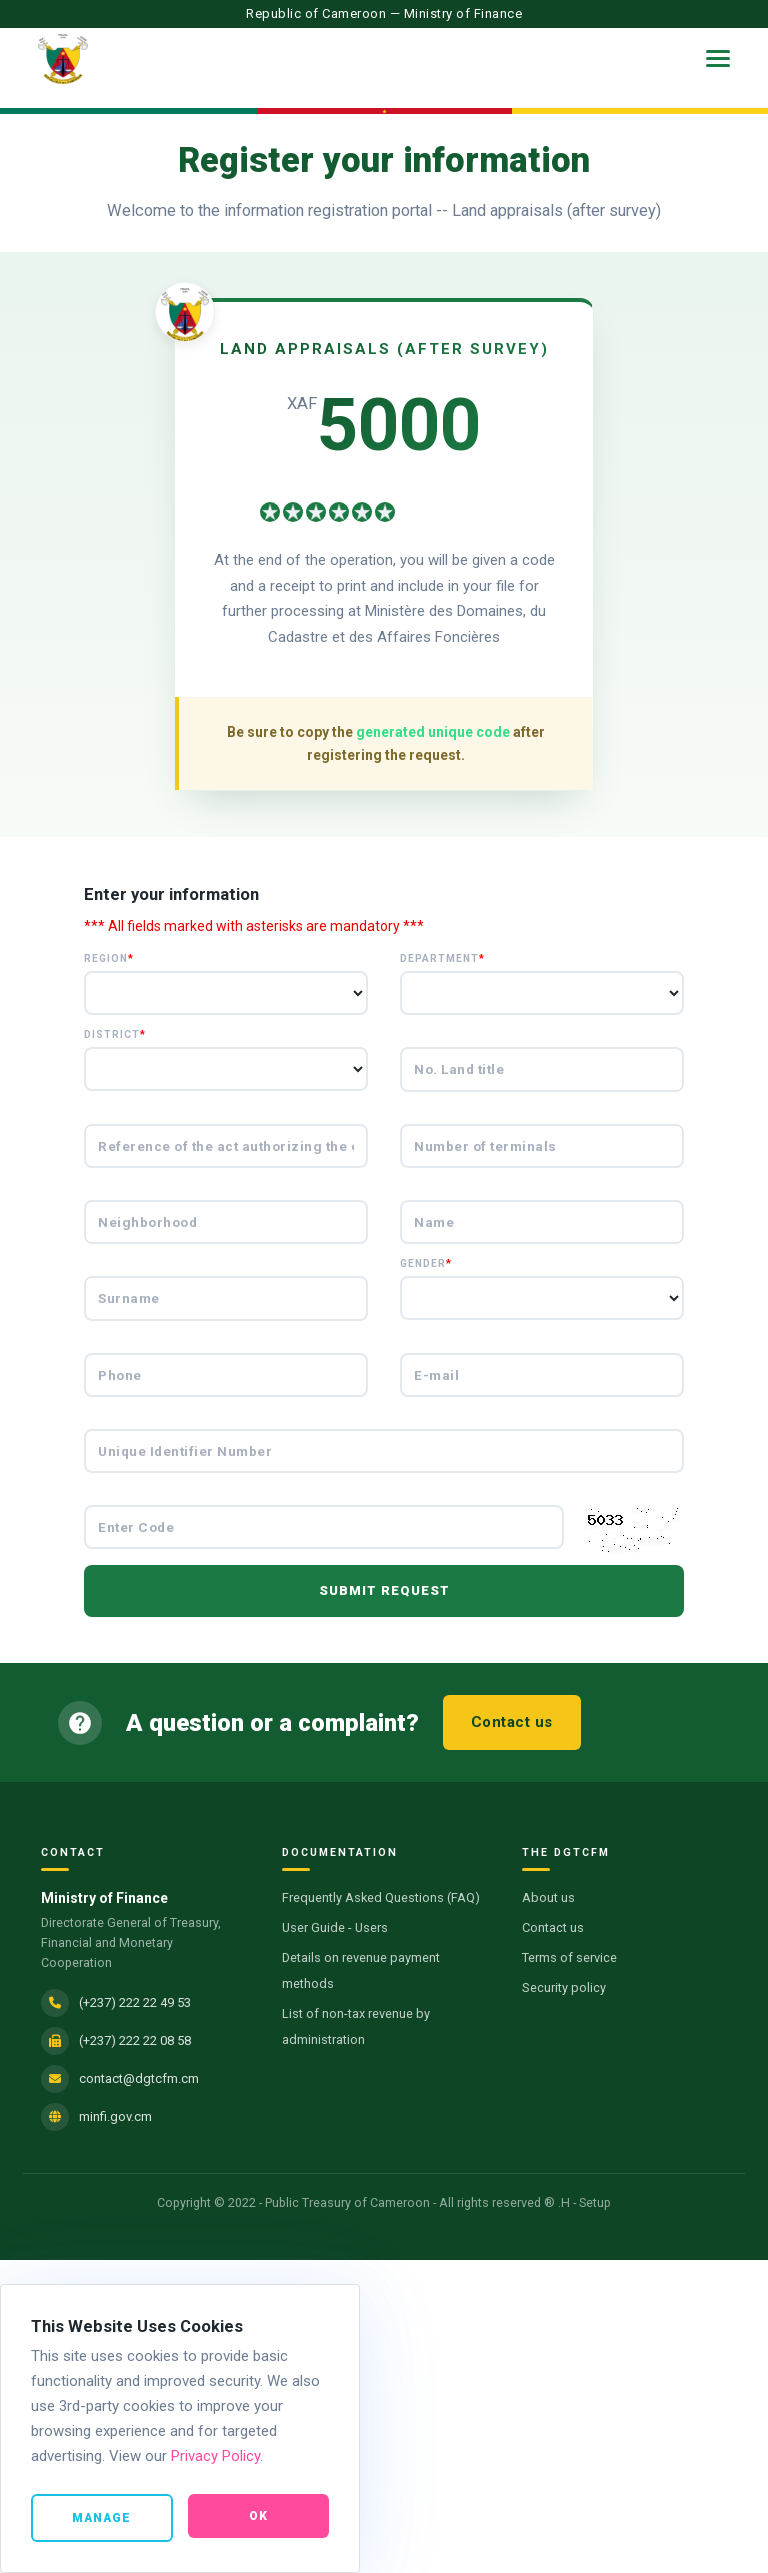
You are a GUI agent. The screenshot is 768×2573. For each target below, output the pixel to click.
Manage (101, 2519)
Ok (258, 2517)
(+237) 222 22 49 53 (135, 2002)
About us (548, 1897)
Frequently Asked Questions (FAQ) (381, 1897)
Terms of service (569, 1957)
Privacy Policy (215, 2457)
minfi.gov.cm (115, 2116)
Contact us (512, 1722)
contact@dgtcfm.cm (139, 2078)
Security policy (564, 1987)
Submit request (384, 1590)
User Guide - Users (335, 1927)
